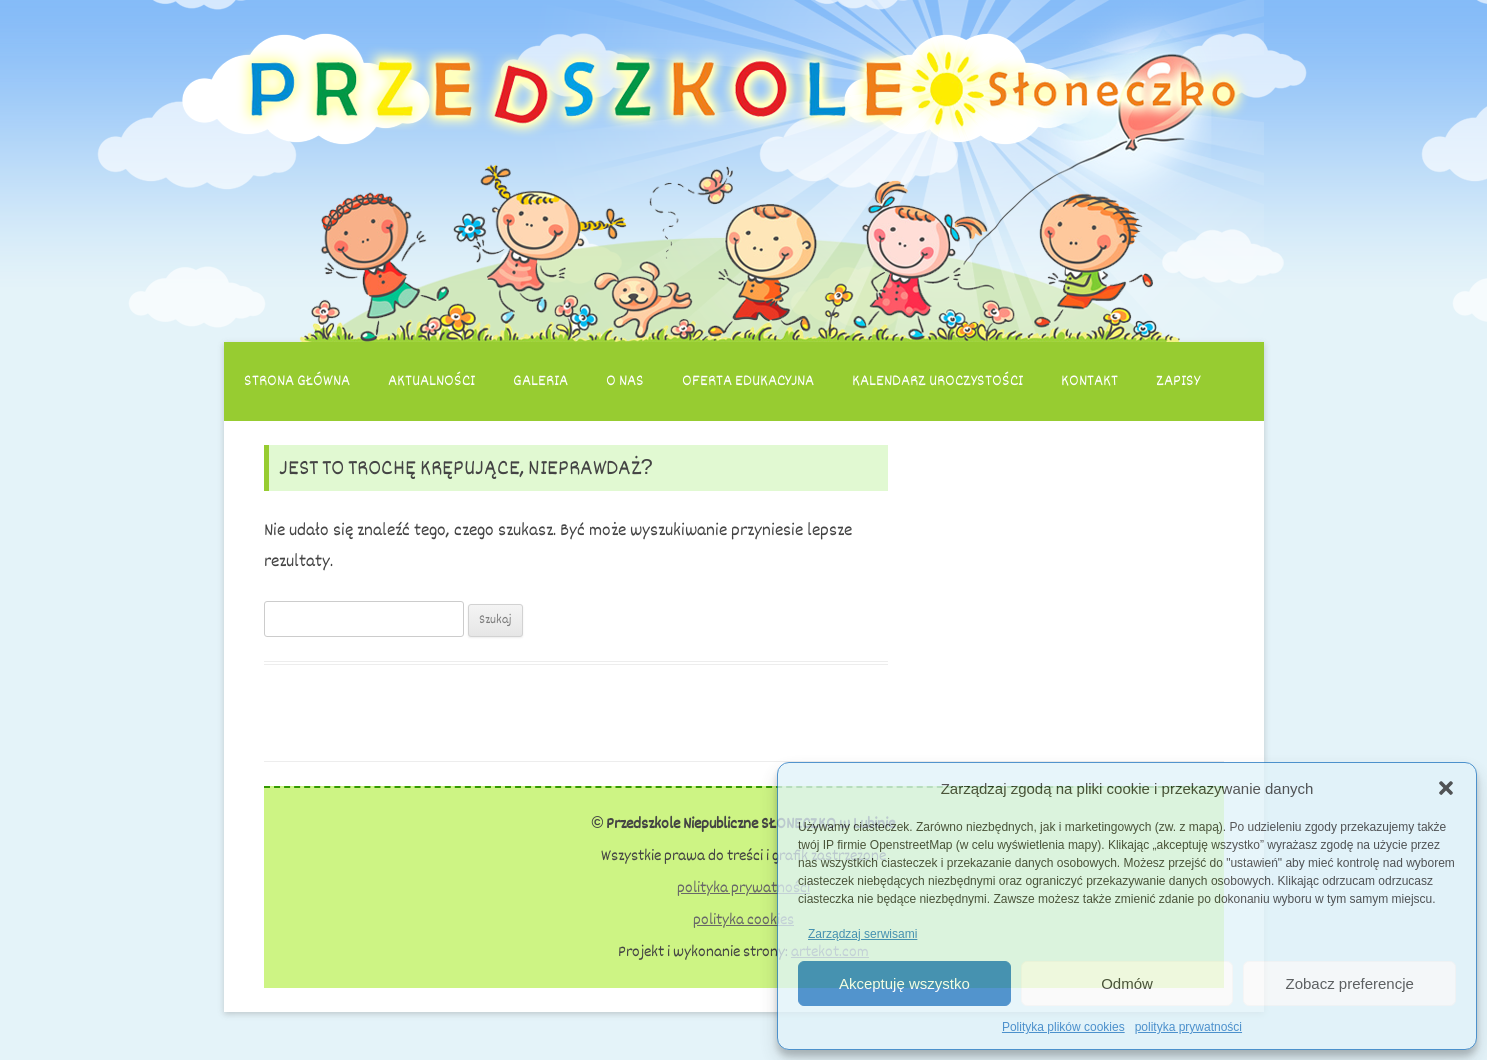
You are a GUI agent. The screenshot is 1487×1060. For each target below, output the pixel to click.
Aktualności (431, 381)
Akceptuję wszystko (904, 983)
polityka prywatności (1188, 1027)
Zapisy (1178, 381)
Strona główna (297, 381)
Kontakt (1089, 381)
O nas (625, 381)
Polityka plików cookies (1063, 1027)
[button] (1446, 788)
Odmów (1127, 983)
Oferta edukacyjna (748, 381)
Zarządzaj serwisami (862, 934)
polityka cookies (743, 920)
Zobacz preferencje (1349, 983)
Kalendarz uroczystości (937, 381)
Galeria (540, 381)
